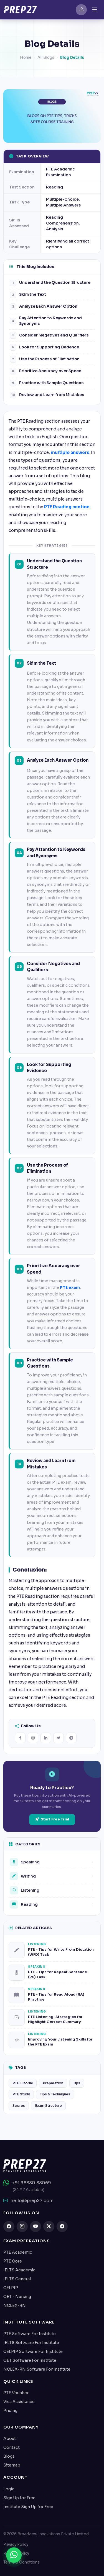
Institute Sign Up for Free (28, 2506)
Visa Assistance (19, 2401)
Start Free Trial (52, 1819)
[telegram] (62, 2226)
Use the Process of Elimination (45, 359)
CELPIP (10, 2287)
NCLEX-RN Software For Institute (36, 2369)
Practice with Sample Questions (46, 383)
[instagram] (22, 2226)
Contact (11, 2447)
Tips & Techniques (55, 2094)
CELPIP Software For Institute (33, 2351)
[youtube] (35, 2226)
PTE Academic (17, 2252)
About (9, 2438)
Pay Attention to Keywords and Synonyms (46, 321)
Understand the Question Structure (50, 283)
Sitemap (11, 2465)
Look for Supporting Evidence (44, 347)
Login (8, 2488)
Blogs (9, 2456)
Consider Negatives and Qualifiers (49, 335)
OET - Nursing (17, 2296)
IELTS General (17, 2278)
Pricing (10, 2410)
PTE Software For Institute (29, 2333)
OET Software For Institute (29, 2360)
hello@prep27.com (28, 2200)
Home (26, 59)
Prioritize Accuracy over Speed (46, 371)
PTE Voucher (16, 2392)
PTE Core (12, 2261)
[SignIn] (81, 9)
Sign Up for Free (19, 2497)
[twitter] (48, 2226)
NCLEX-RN (14, 2305)
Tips (76, 2083)
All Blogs (45, 59)
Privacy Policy (15, 2544)
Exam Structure (48, 2106)
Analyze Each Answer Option (43, 306)
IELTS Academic (19, 2270)
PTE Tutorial (22, 2083)
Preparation (53, 2083)
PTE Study (21, 2094)
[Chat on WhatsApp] (14, 2556)
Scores (18, 2106)
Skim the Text (28, 295)
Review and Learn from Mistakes (47, 395)
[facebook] (8, 2226)
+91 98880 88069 (27, 2183)
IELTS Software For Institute (31, 2342)
